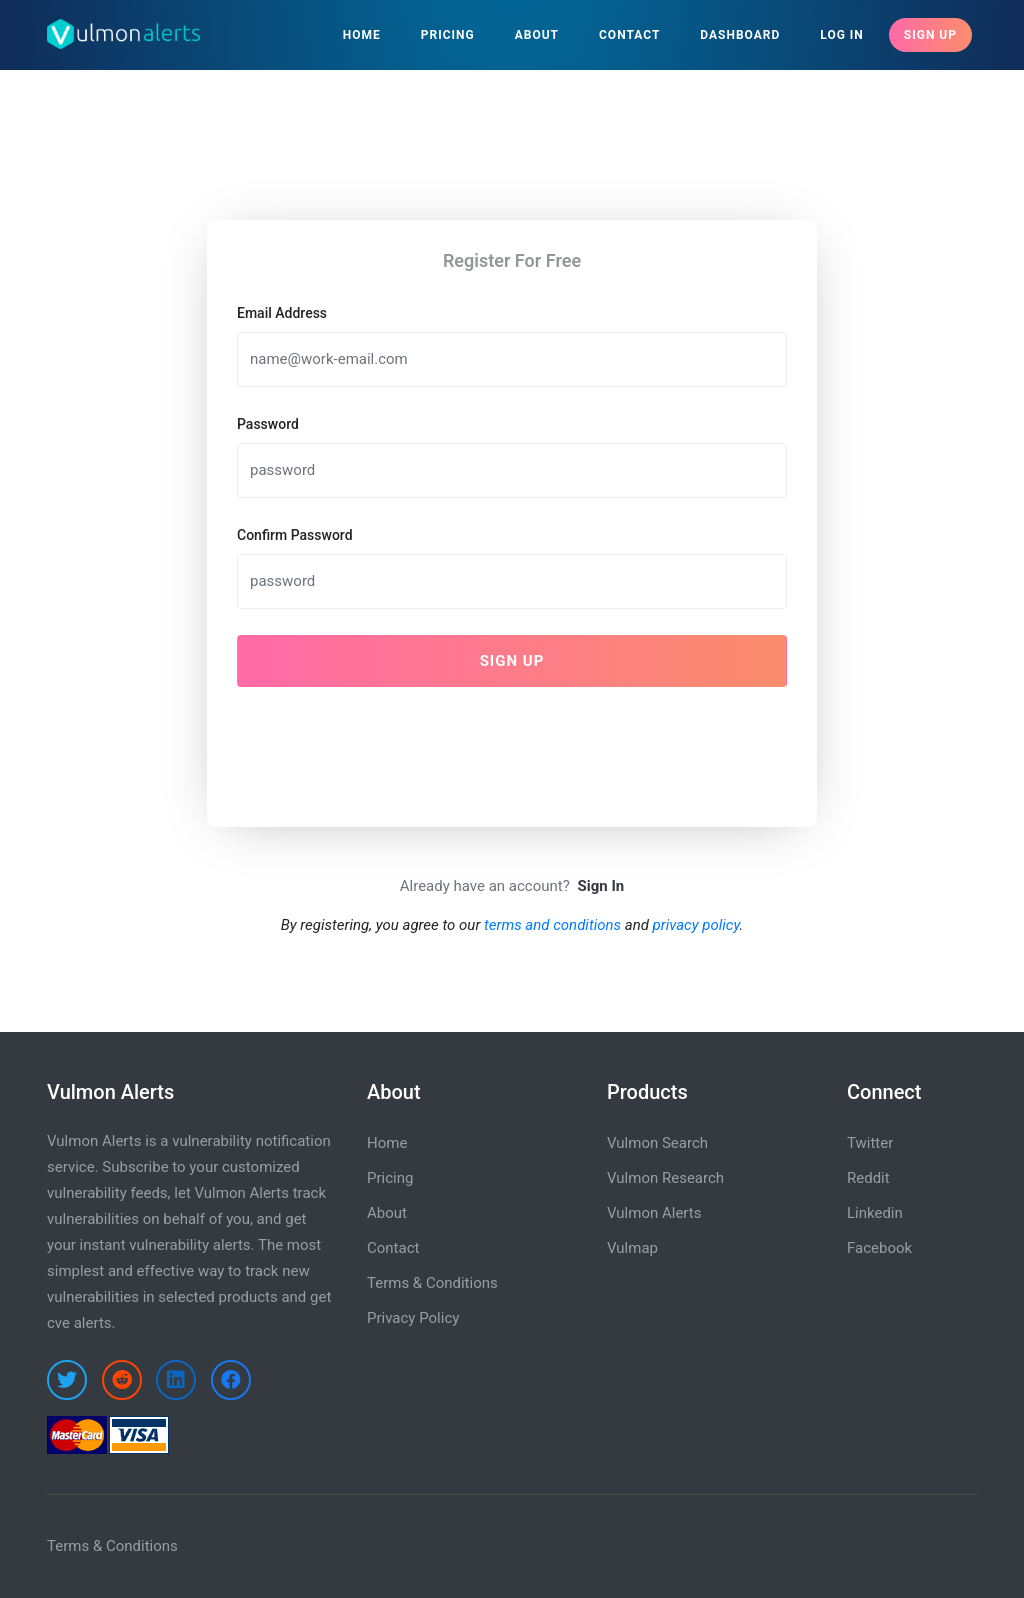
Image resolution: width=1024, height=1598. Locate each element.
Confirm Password (295, 535)
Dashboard (740, 35)
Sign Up (930, 35)
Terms (68, 1546)
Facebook (879, 1248)
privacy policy (696, 925)
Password (268, 424)
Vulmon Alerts (654, 1213)
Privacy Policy (413, 1318)
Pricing (448, 35)
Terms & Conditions (432, 1283)
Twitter (870, 1143)
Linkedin (875, 1213)
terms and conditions (552, 925)
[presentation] (389, 742)
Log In (842, 35)
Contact (629, 35)
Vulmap (632, 1248)
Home (362, 35)
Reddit (868, 1178)
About (537, 35)
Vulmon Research (665, 1178)
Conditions (142, 1546)
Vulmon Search (657, 1143)
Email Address (282, 313)
